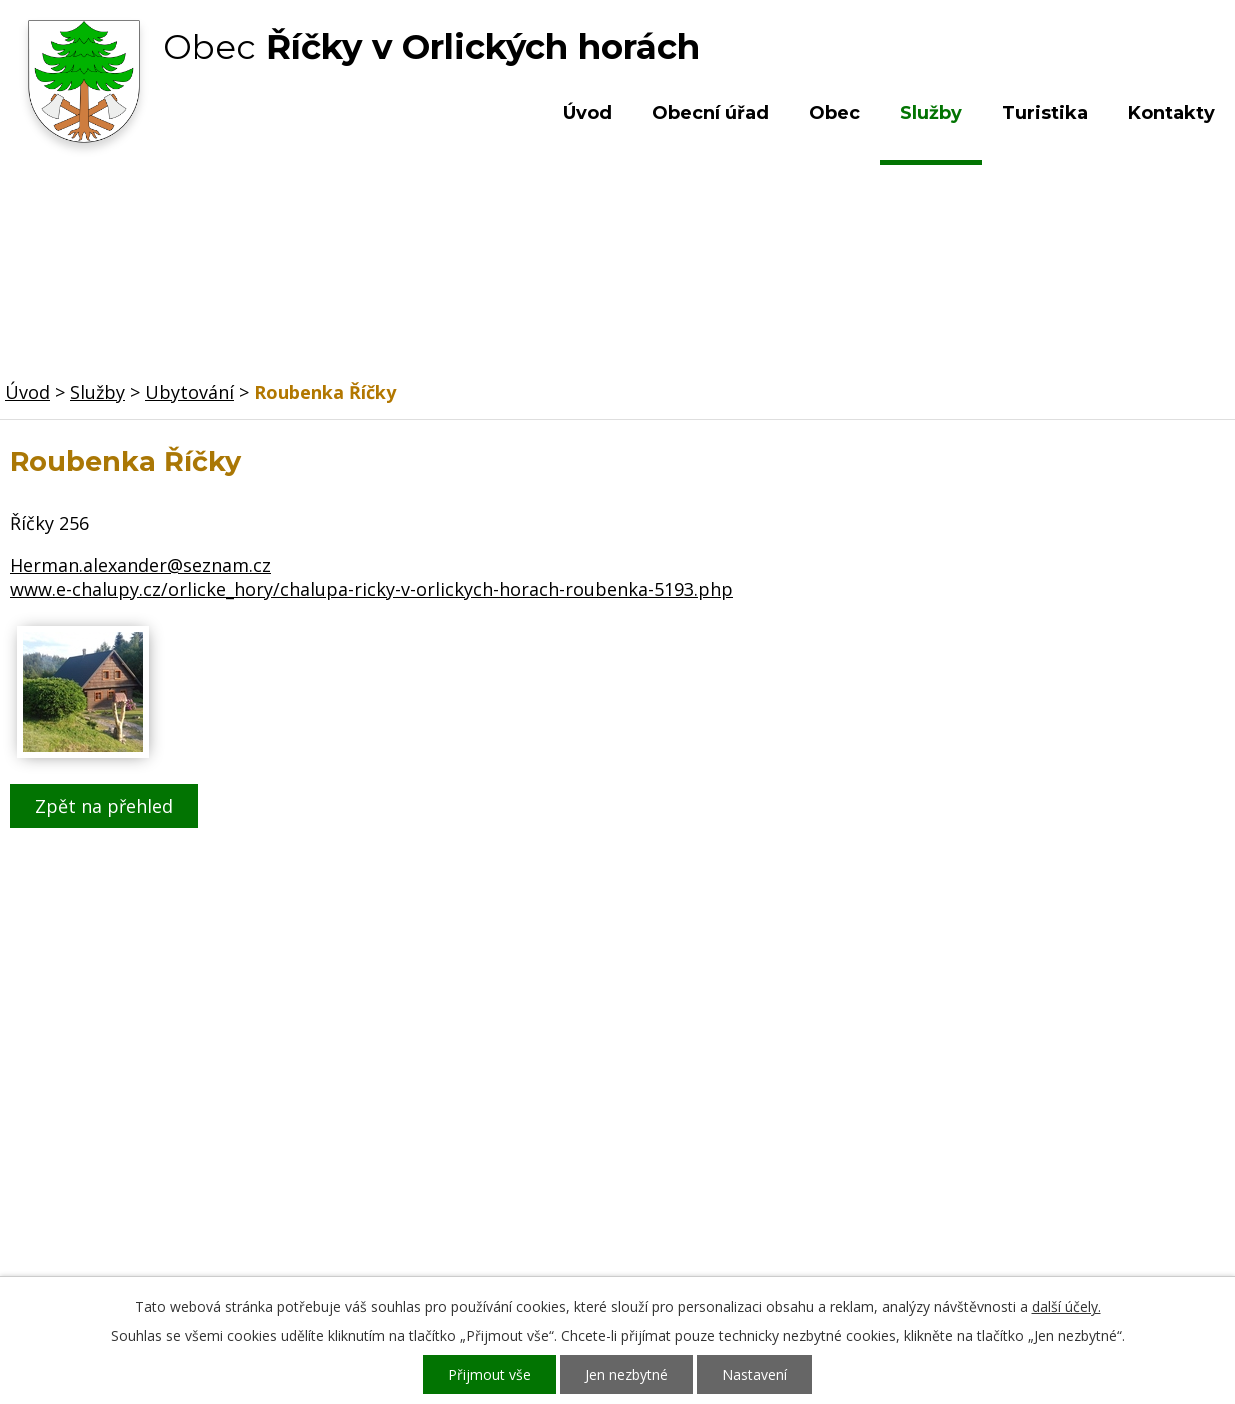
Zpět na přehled (104, 806)
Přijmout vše (489, 1374)
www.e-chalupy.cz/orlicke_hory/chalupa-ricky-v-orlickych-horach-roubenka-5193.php (371, 589)
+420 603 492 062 (490, 1140)
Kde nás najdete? (1025, 1120)
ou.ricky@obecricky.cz (578, 1198)
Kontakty (1171, 113)
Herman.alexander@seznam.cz (140, 565)
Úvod (587, 113)
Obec (834, 113)
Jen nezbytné (626, 1374)
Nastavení (754, 1374)
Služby (931, 113)
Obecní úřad (710, 113)
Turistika (1045, 113)
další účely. (1066, 1306)
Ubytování (189, 392)
